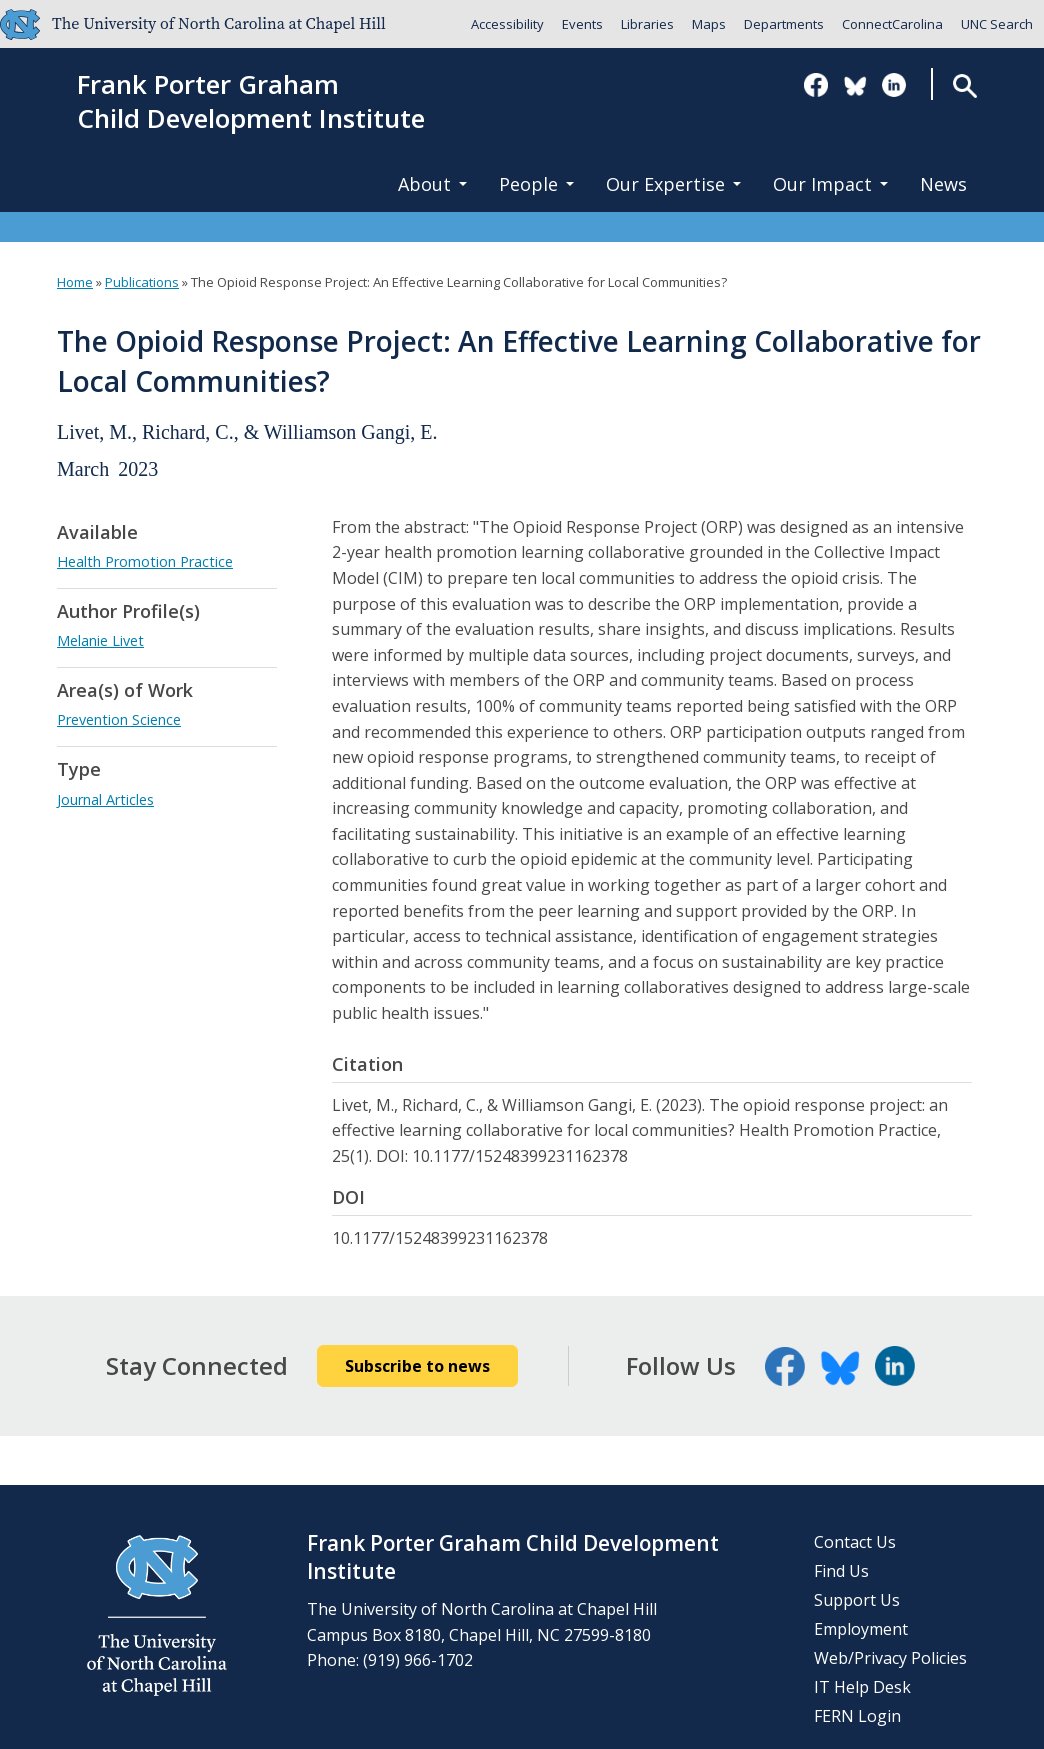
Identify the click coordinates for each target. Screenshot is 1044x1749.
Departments (784, 24)
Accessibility (507, 24)
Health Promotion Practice (145, 561)
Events (582, 24)
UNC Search (997, 24)
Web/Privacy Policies (890, 1658)
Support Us (857, 1600)
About (432, 184)
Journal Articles (105, 799)
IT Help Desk (862, 1687)
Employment (861, 1629)
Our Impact (830, 184)
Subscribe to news (417, 1366)
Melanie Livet (100, 640)
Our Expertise (673, 184)
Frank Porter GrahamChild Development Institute (251, 102)
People (536, 184)
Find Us (841, 1571)
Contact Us (855, 1542)
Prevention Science (119, 719)
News (943, 184)
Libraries (647, 24)
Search (964, 85)
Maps (709, 24)
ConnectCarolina (892, 24)
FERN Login (857, 1716)
